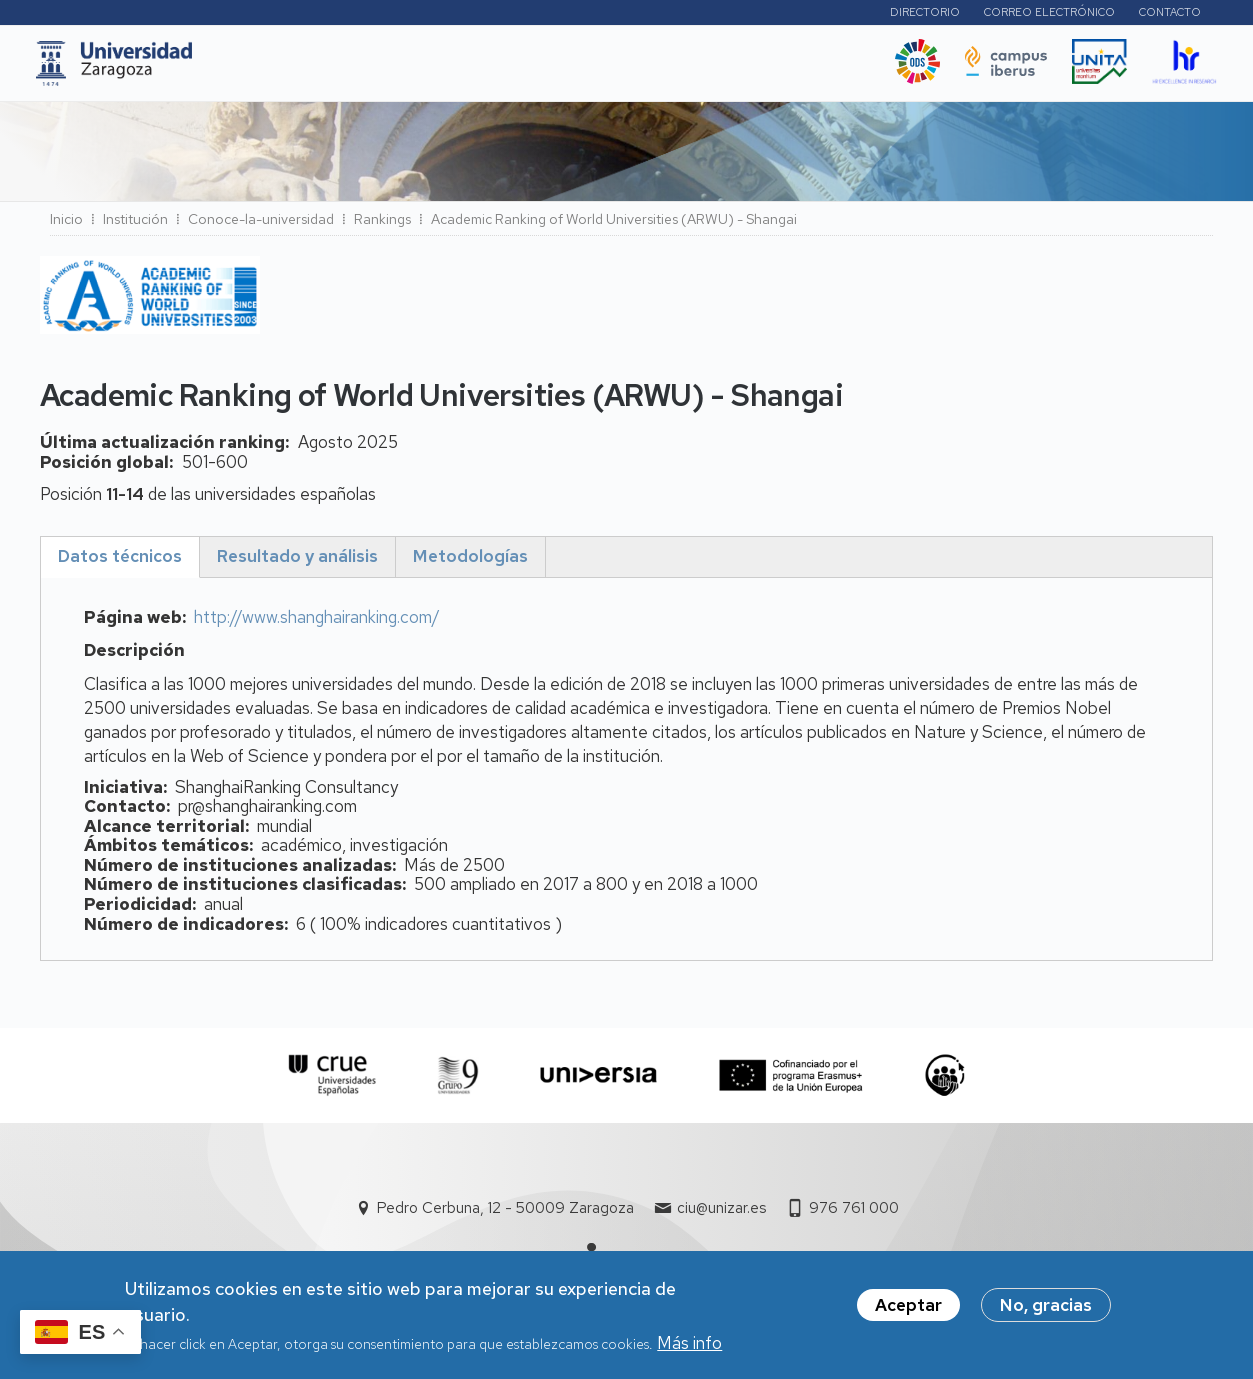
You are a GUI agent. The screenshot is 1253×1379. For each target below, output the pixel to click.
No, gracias (1046, 1312)
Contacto (1170, 15)
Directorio (925, 15)
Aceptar (908, 1312)
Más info (689, 1349)
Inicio (66, 225)
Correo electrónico (1049, 15)
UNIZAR (275, 69)
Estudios (368, 69)
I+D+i (448, 69)
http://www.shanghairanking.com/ (317, 623)
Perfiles (818, 14)
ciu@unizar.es (721, 1214)
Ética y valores (811, 69)
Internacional (545, 69)
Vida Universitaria (676, 69)
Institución (135, 225)
